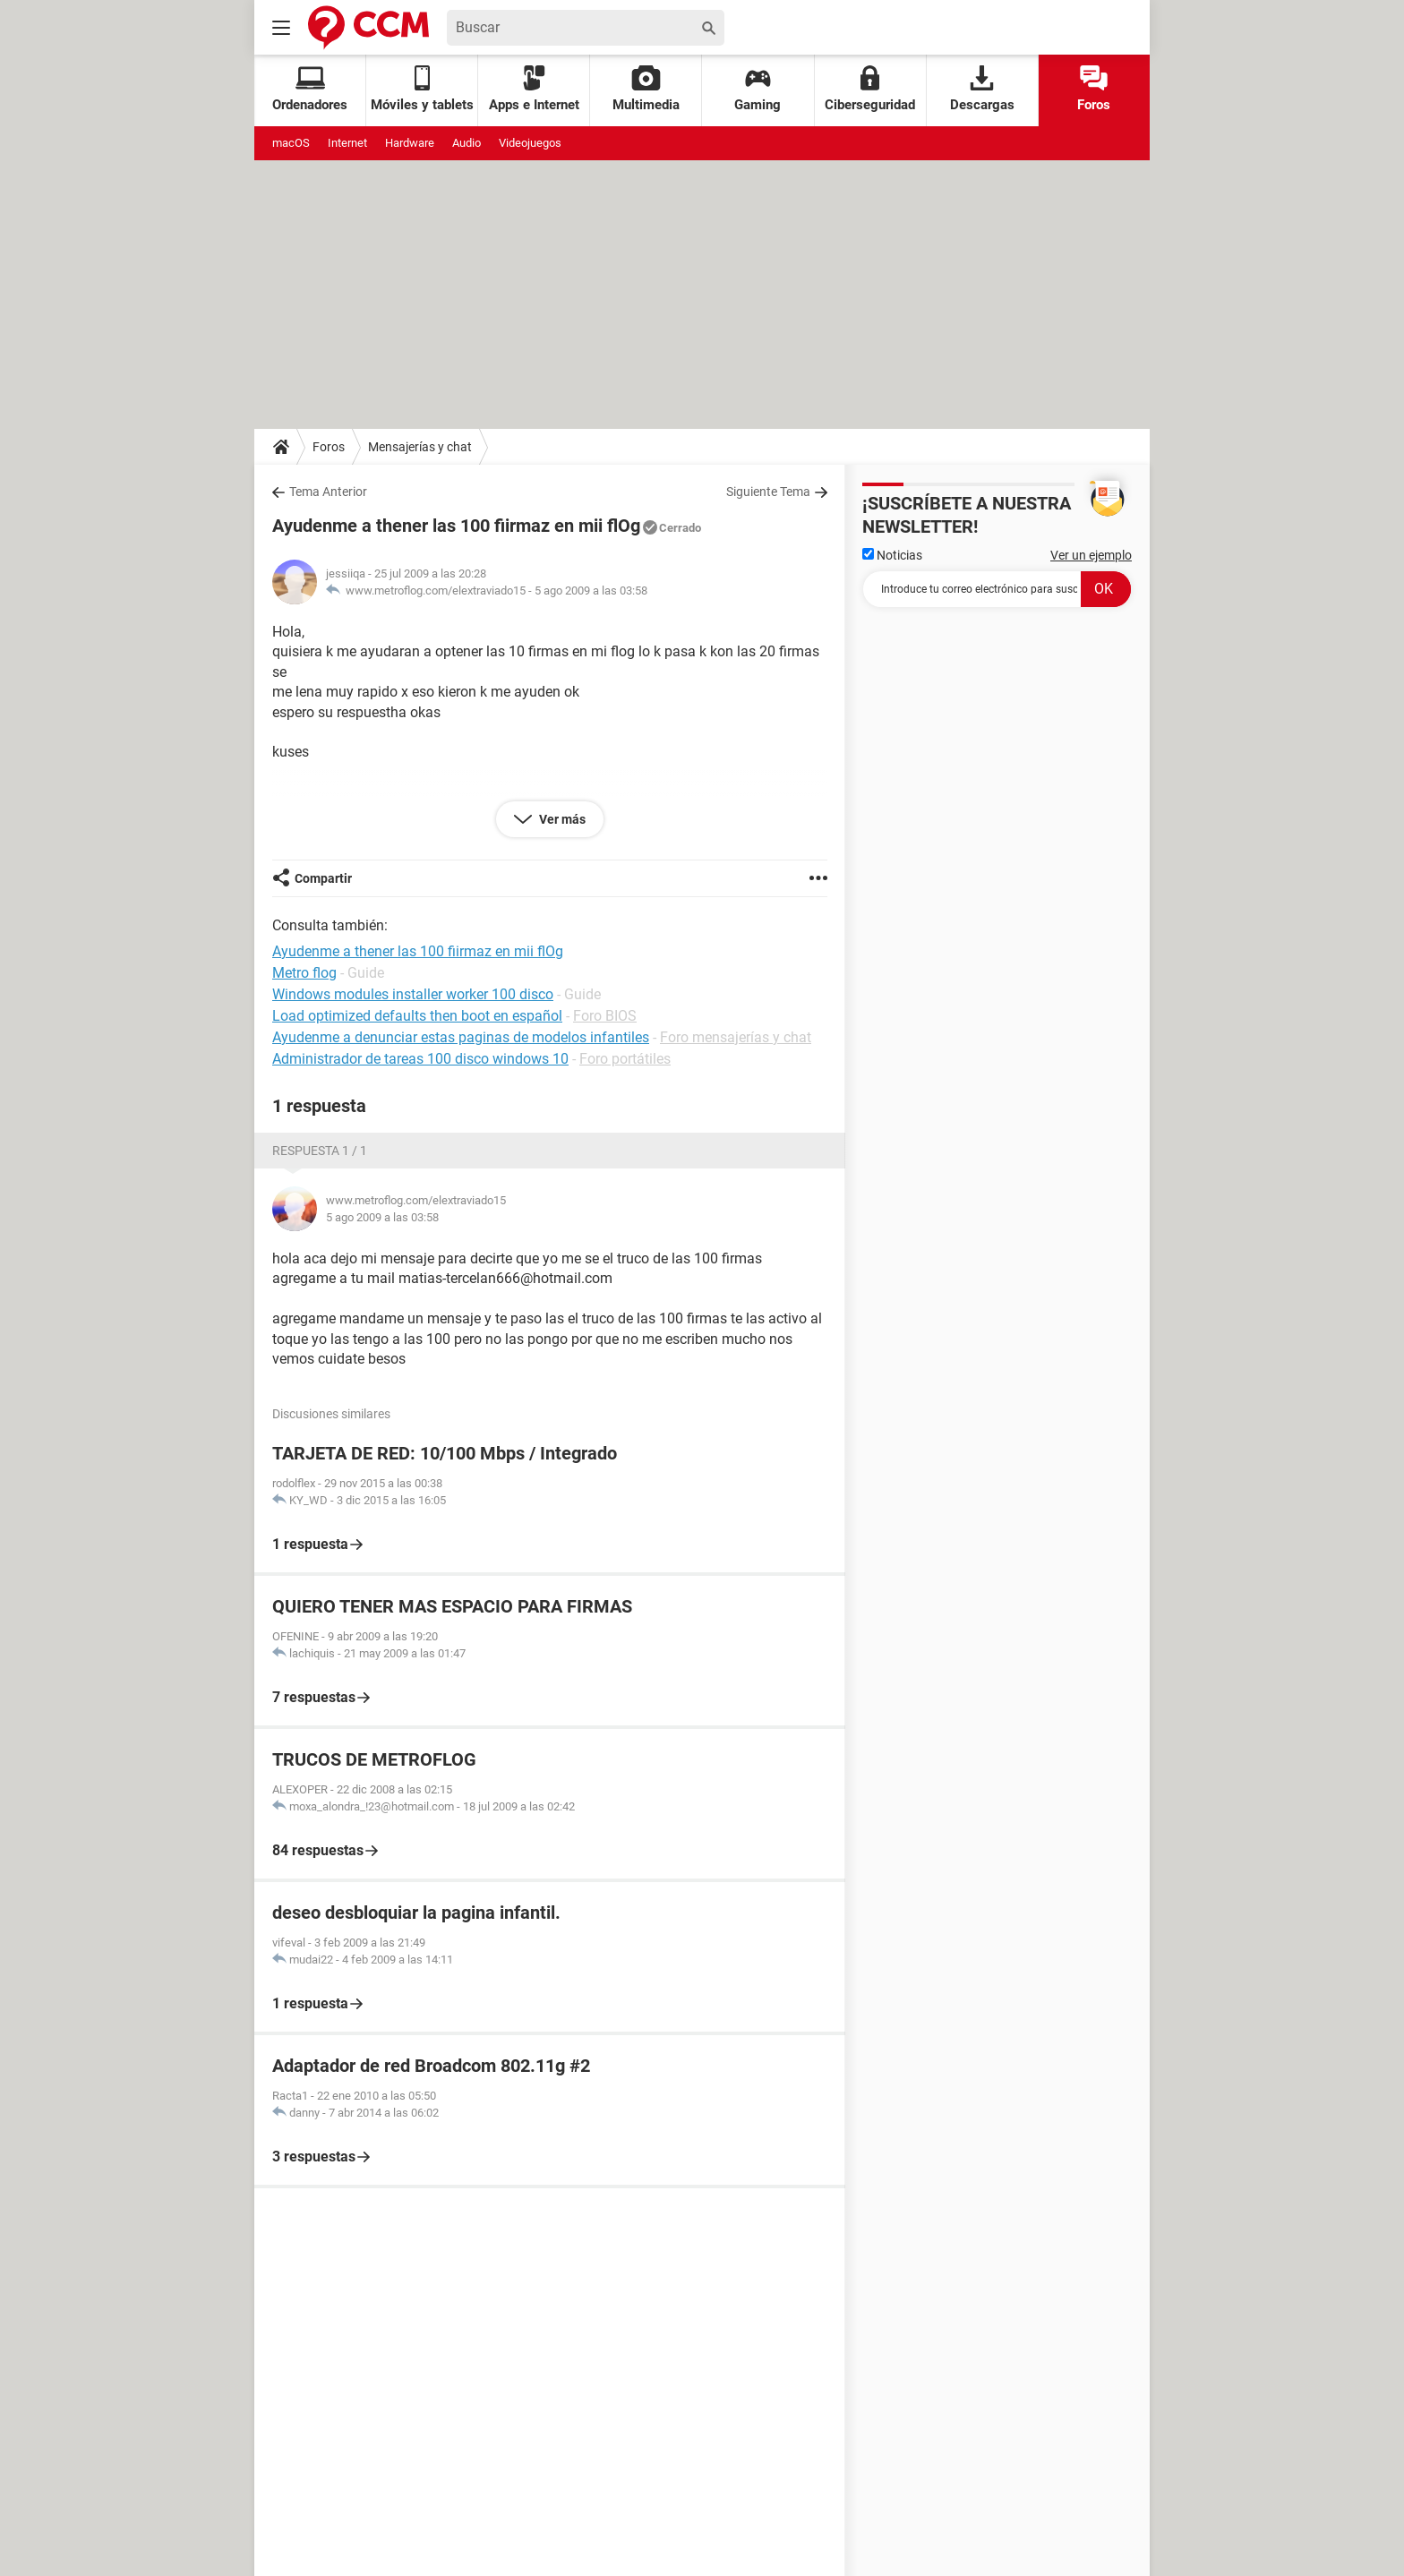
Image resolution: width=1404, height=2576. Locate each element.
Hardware (409, 143)
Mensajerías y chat (420, 447)
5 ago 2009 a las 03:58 (591, 590)
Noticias (892, 555)
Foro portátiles (625, 1058)
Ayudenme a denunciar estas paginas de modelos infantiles (460, 1037)
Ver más (561, 819)
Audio (466, 143)
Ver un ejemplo (1091, 555)
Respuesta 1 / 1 (319, 1150)
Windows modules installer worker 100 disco (412, 994)
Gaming (757, 89)
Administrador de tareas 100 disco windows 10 (420, 1058)
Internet (347, 143)
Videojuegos (530, 143)
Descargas (982, 89)
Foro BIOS (605, 1015)
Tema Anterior (328, 491)
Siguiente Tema (768, 491)
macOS (291, 143)
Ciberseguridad (870, 89)
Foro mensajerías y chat (735, 1037)
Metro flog (304, 972)
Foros (1093, 89)
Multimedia (646, 89)
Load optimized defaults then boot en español (417, 1015)
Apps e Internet (534, 89)
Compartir (323, 878)
